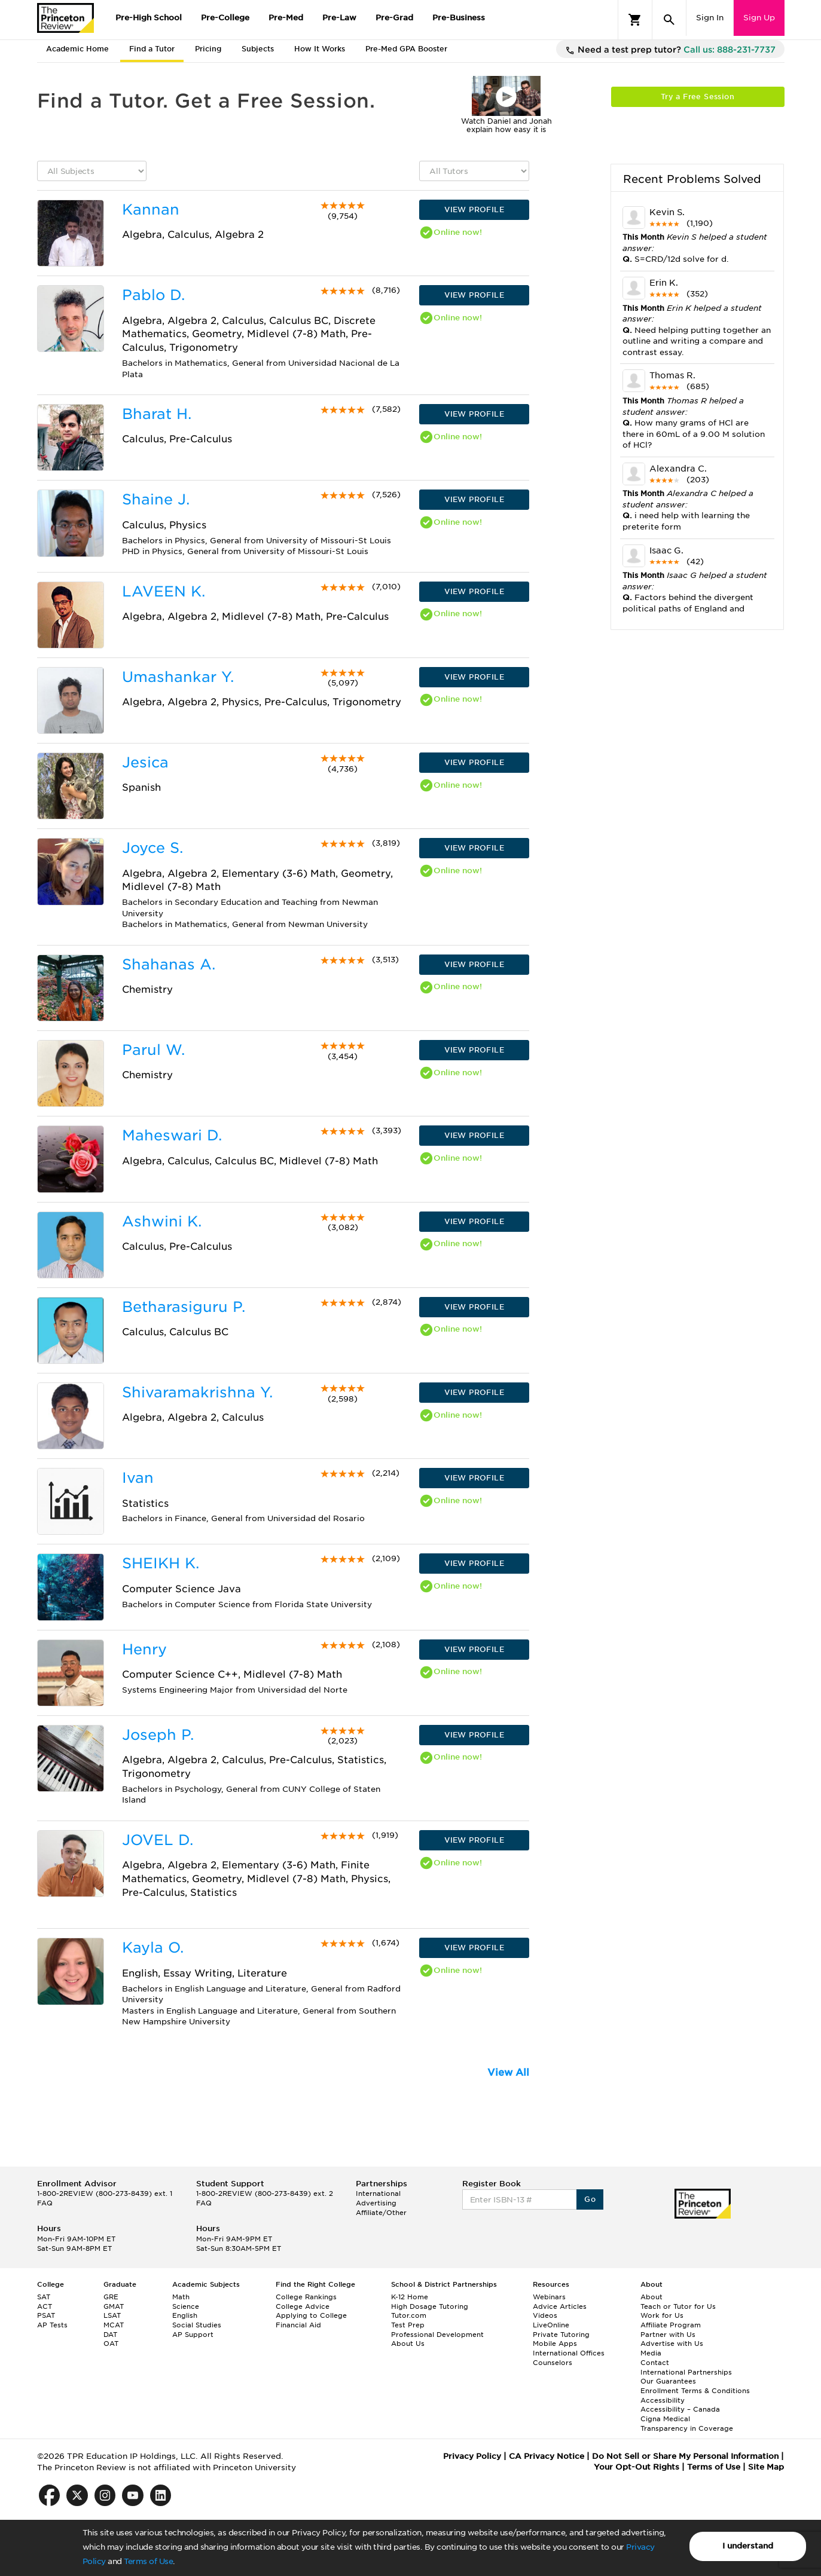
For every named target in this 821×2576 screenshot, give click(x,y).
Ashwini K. (162, 1221)
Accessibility (662, 2400)
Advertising (376, 2203)
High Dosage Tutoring (429, 2306)
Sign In (710, 17)
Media (650, 2353)
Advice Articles (560, 2306)
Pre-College (225, 17)
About (651, 2297)
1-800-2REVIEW (104, 2193)
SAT (43, 2297)
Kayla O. (153, 1947)
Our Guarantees (668, 2381)
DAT (110, 2334)
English (184, 2315)
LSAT (112, 2315)
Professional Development (437, 2334)
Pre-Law (339, 17)
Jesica (145, 762)
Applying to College (311, 2315)
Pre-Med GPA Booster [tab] (406, 48)
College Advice (302, 2306)
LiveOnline (551, 2325)
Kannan (150, 209)
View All (508, 2072)
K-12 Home (409, 2297)
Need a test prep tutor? (670, 50)
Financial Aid (298, 2325)
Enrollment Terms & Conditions (695, 2391)
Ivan (138, 1477)
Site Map (766, 2466)
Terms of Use (148, 2561)
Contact (654, 2362)
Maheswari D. (172, 1135)
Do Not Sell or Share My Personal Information (685, 2456)
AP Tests (52, 2325)
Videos (545, 2315)
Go (590, 2199)
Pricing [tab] (208, 48)
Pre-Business (458, 17)
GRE (110, 2297)
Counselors (552, 2362)
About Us (408, 2343)
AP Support (192, 2334)
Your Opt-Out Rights (636, 2466)
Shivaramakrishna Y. (197, 1392)
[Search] (669, 19)
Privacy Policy (472, 2456)
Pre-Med (285, 17)
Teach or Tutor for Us (678, 2306)
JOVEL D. (157, 1840)
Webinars (549, 2297)
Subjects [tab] (258, 48)
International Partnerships (686, 2372)
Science (185, 2306)
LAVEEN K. (163, 591)
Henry (144, 1649)
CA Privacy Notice (546, 2456)
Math (181, 2297)
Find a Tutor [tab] (152, 48)
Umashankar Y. (178, 677)
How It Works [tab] (319, 48)
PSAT (46, 2315)
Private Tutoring (561, 2334)
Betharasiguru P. (183, 1306)
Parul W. (153, 1049)
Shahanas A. (168, 964)
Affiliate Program (670, 2325)
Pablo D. (153, 295)
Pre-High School (148, 17)
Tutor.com (408, 2315)
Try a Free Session (697, 96)
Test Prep (408, 2325)
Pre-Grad (394, 17)
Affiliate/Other (381, 2212)
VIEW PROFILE (474, 209)
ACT (44, 2306)
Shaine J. (156, 499)
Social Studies (196, 2325)
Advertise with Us (671, 2343)
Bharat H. (156, 414)
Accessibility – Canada (680, 2409)
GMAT (113, 2306)
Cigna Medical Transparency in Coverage (686, 2424)
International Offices (569, 2353)
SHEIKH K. (160, 1563)
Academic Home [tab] (77, 48)
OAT (110, 2343)
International (378, 2193)
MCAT (113, 2325)
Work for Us (661, 2315)
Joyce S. (152, 847)
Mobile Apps (555, 2343)
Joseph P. (158, 1734)
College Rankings (306, 2297)
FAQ (45, 2203)
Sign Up (759, 17)
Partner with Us (667, 2334)
